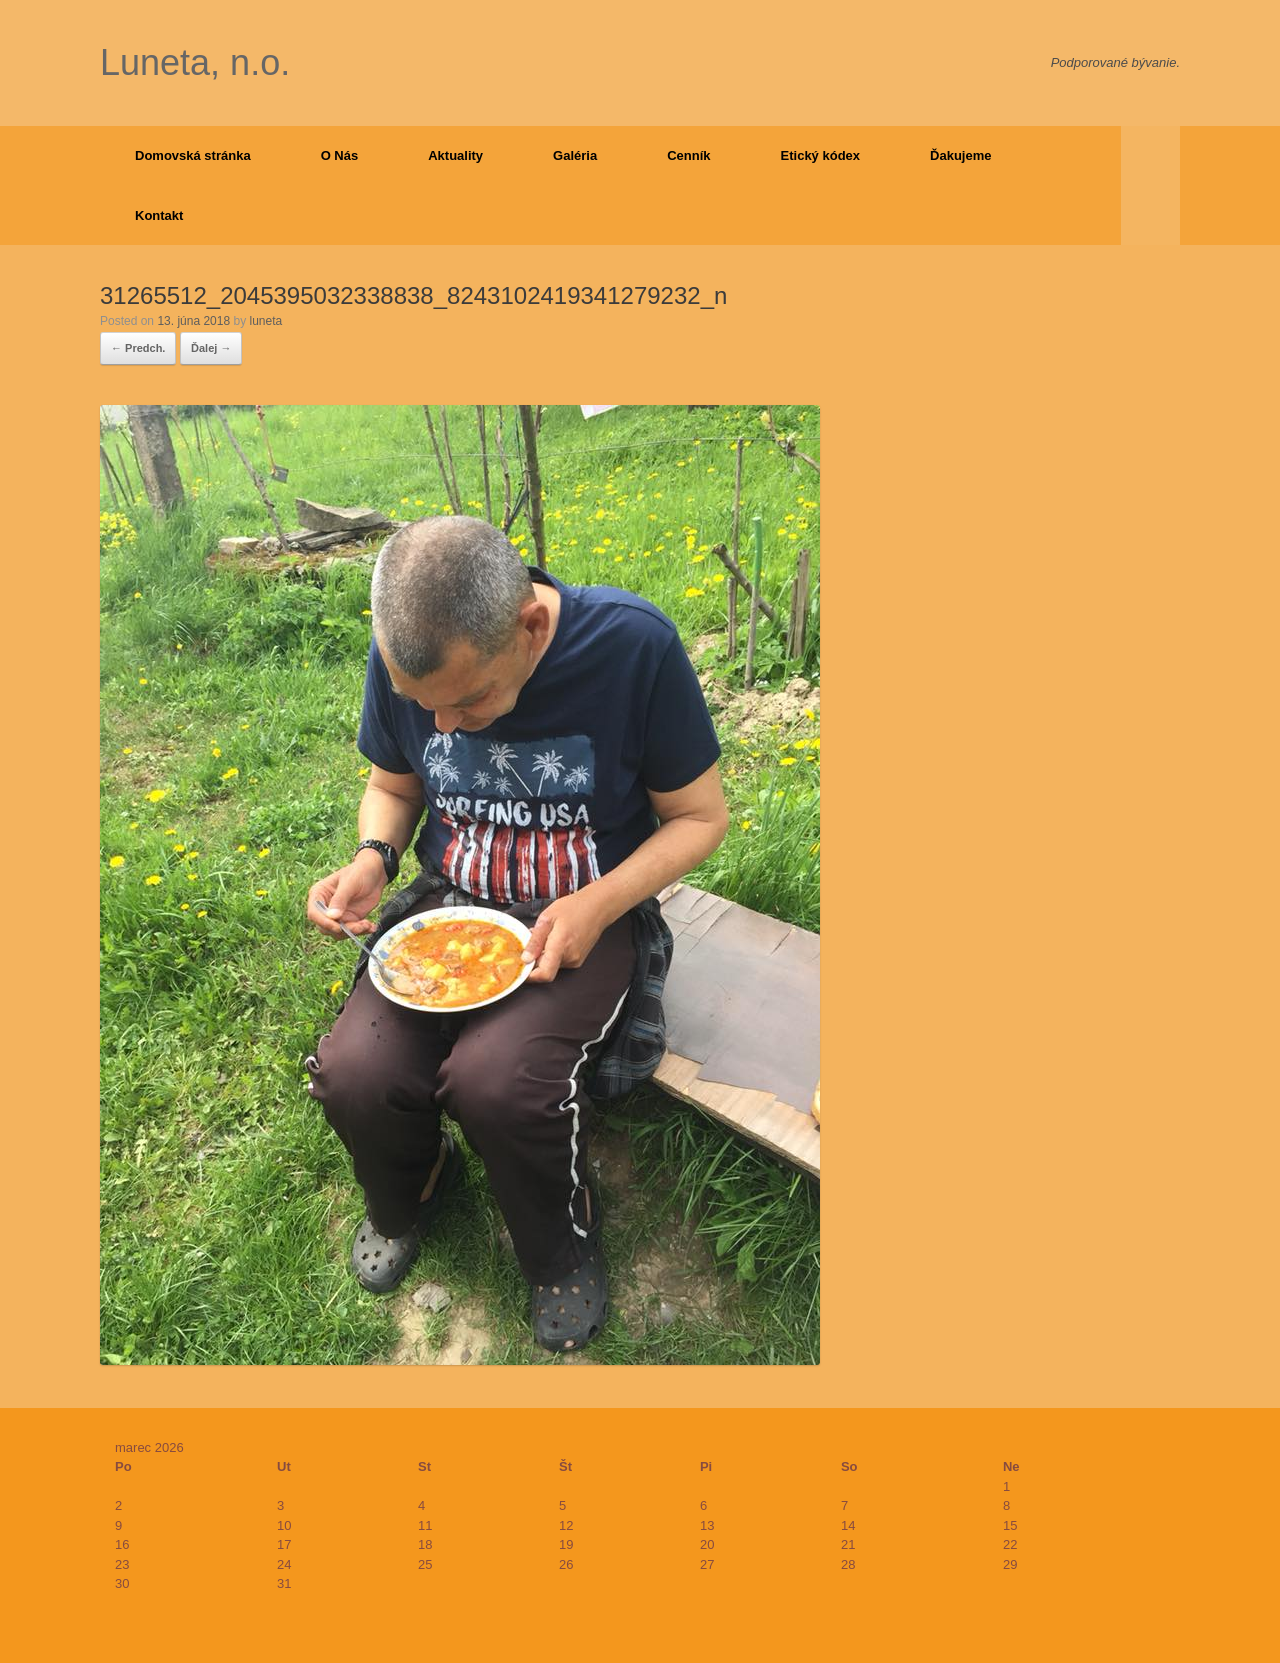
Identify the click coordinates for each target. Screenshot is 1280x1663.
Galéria (575, 155)
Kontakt (159, 215)
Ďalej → (211, 348)
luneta (265, 321)
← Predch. (138, 348)
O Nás (340, 155)
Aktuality (455, 155)
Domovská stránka (193, 155)
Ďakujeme (960, 155)
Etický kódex (821, 155)
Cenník (688, 155)
